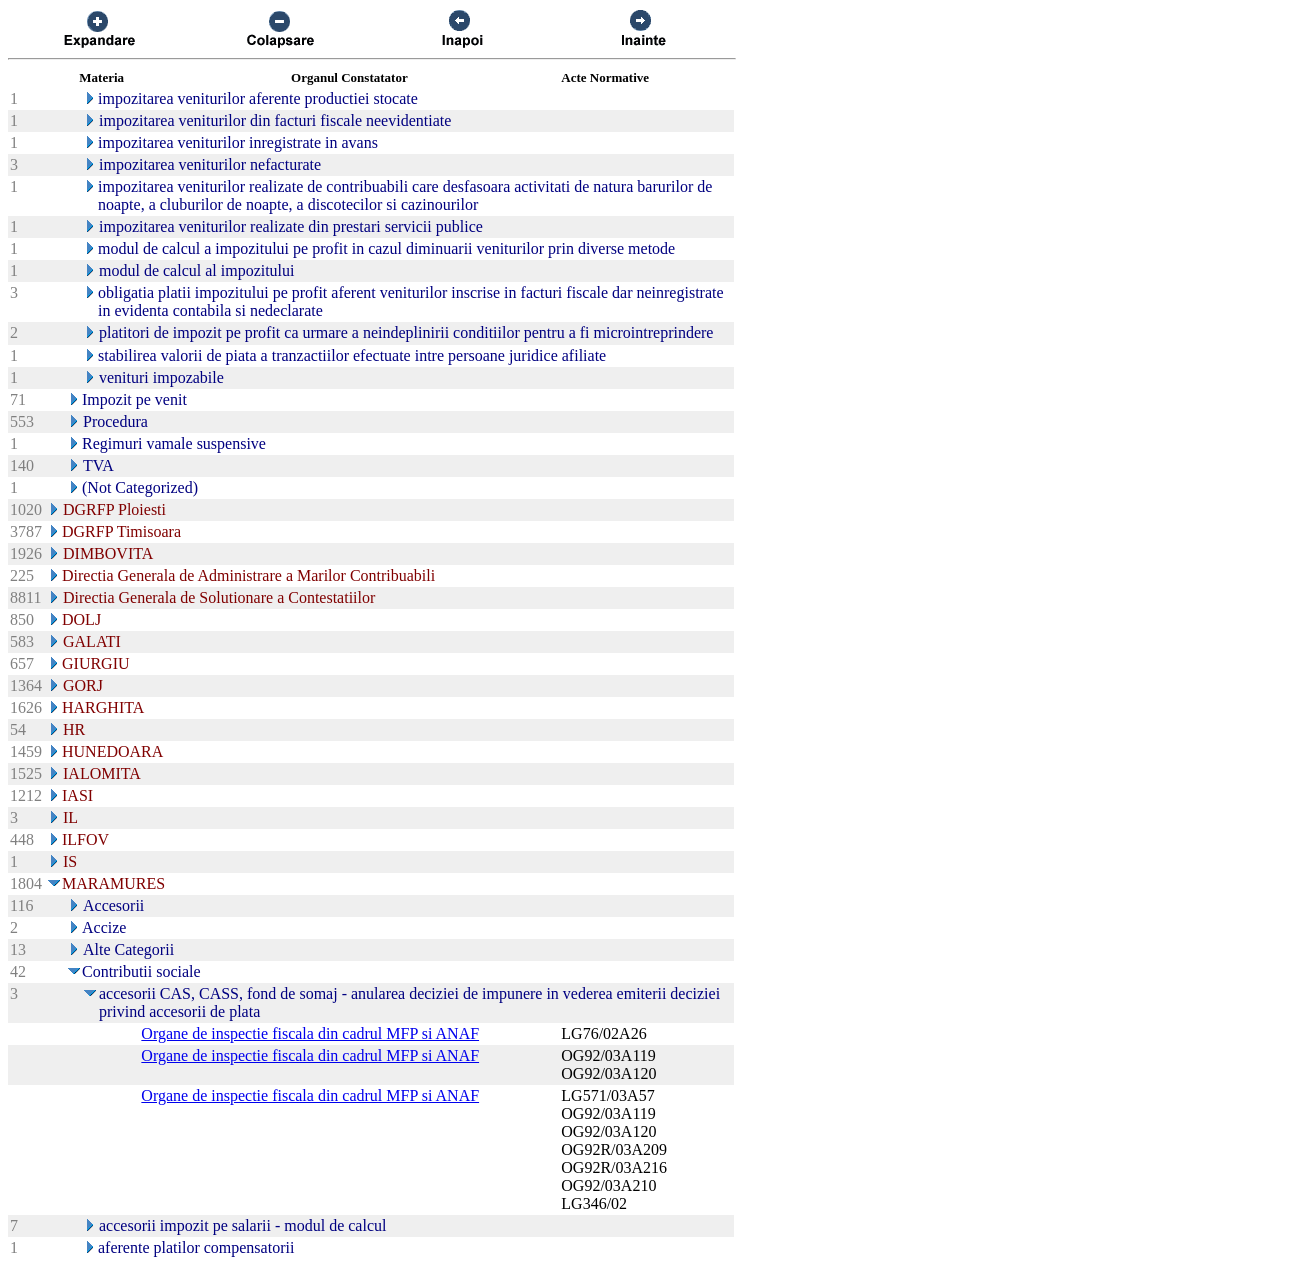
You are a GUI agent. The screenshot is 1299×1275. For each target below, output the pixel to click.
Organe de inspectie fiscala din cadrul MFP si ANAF (310, 1033)
